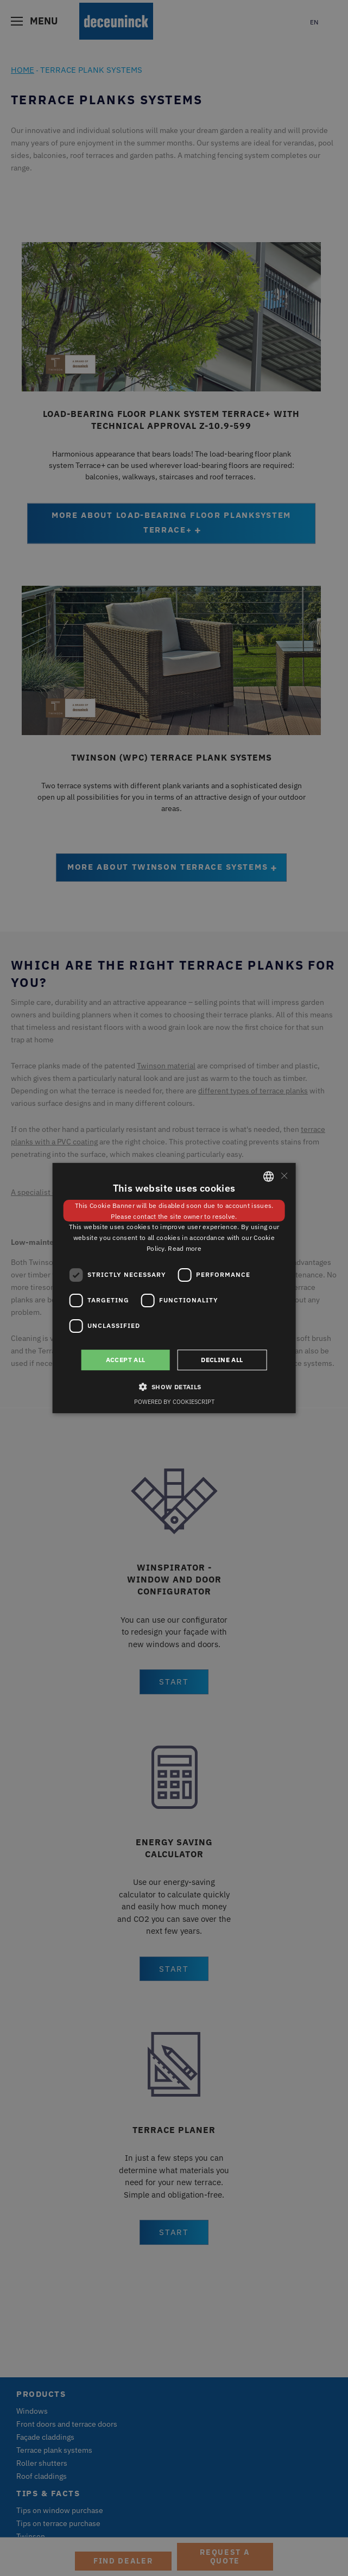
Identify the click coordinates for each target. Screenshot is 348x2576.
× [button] (284, 1176)
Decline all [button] (222, 1360)
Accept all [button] (125, 1360)
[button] (174, 1386)
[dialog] (174, 1288)
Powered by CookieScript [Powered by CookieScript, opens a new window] (174, 1402)
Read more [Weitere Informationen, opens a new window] (184, 1248)
